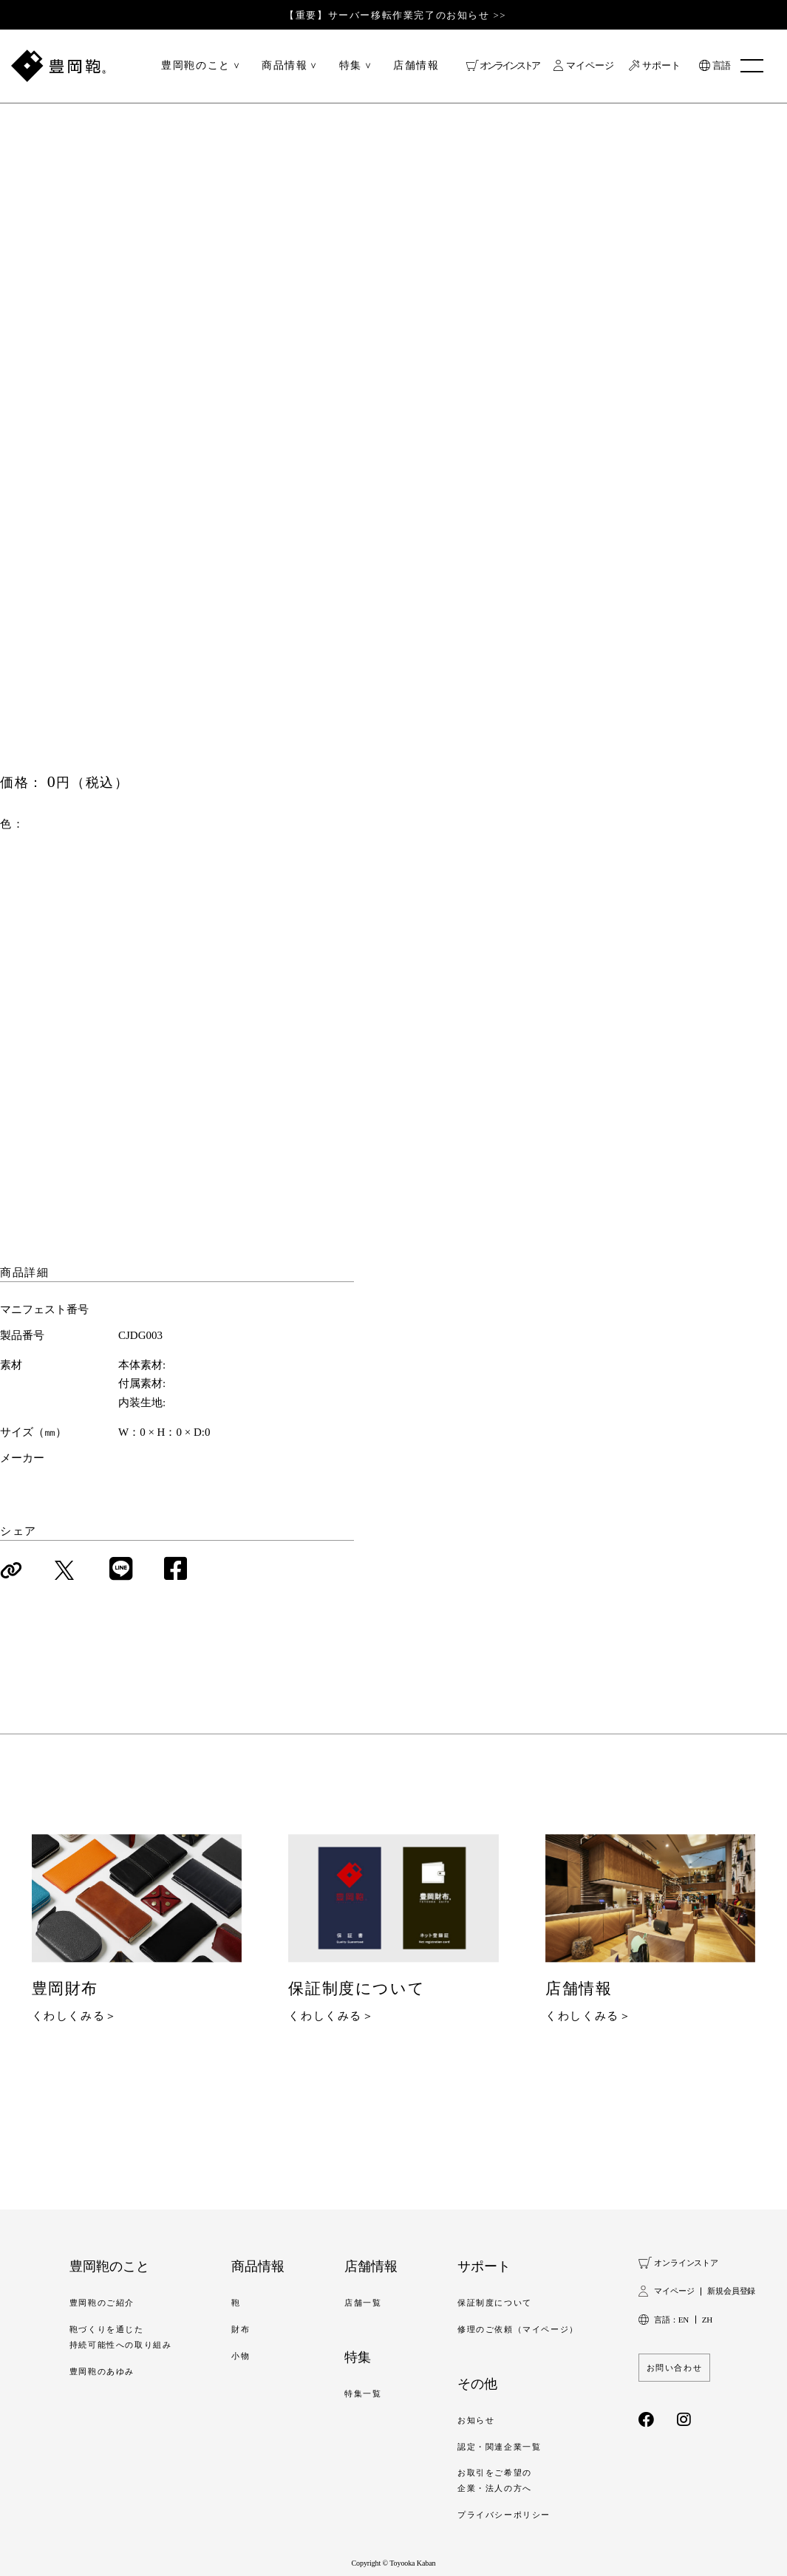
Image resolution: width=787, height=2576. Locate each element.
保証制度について (494, 2301)
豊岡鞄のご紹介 (101, 2301)
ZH (707, 2318)
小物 (240, 2355)
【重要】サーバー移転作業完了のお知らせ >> (395, 15)
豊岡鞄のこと (196, 66)
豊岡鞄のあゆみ (101, 2370)
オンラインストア (509, 66)
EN (683, 2318)
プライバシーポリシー (504, 2513)
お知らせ (475, 2419)
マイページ (590, 66)
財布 (240, 2328)
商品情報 (284, 66)
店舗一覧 (362, 2301)
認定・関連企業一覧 (499, 2446)
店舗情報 (416, 66)
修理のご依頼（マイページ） (518, 2328)
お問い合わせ (675, 2367)
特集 (350, 66)
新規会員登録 (731, 2290)
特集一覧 (362, 2392)
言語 (721, 66)
